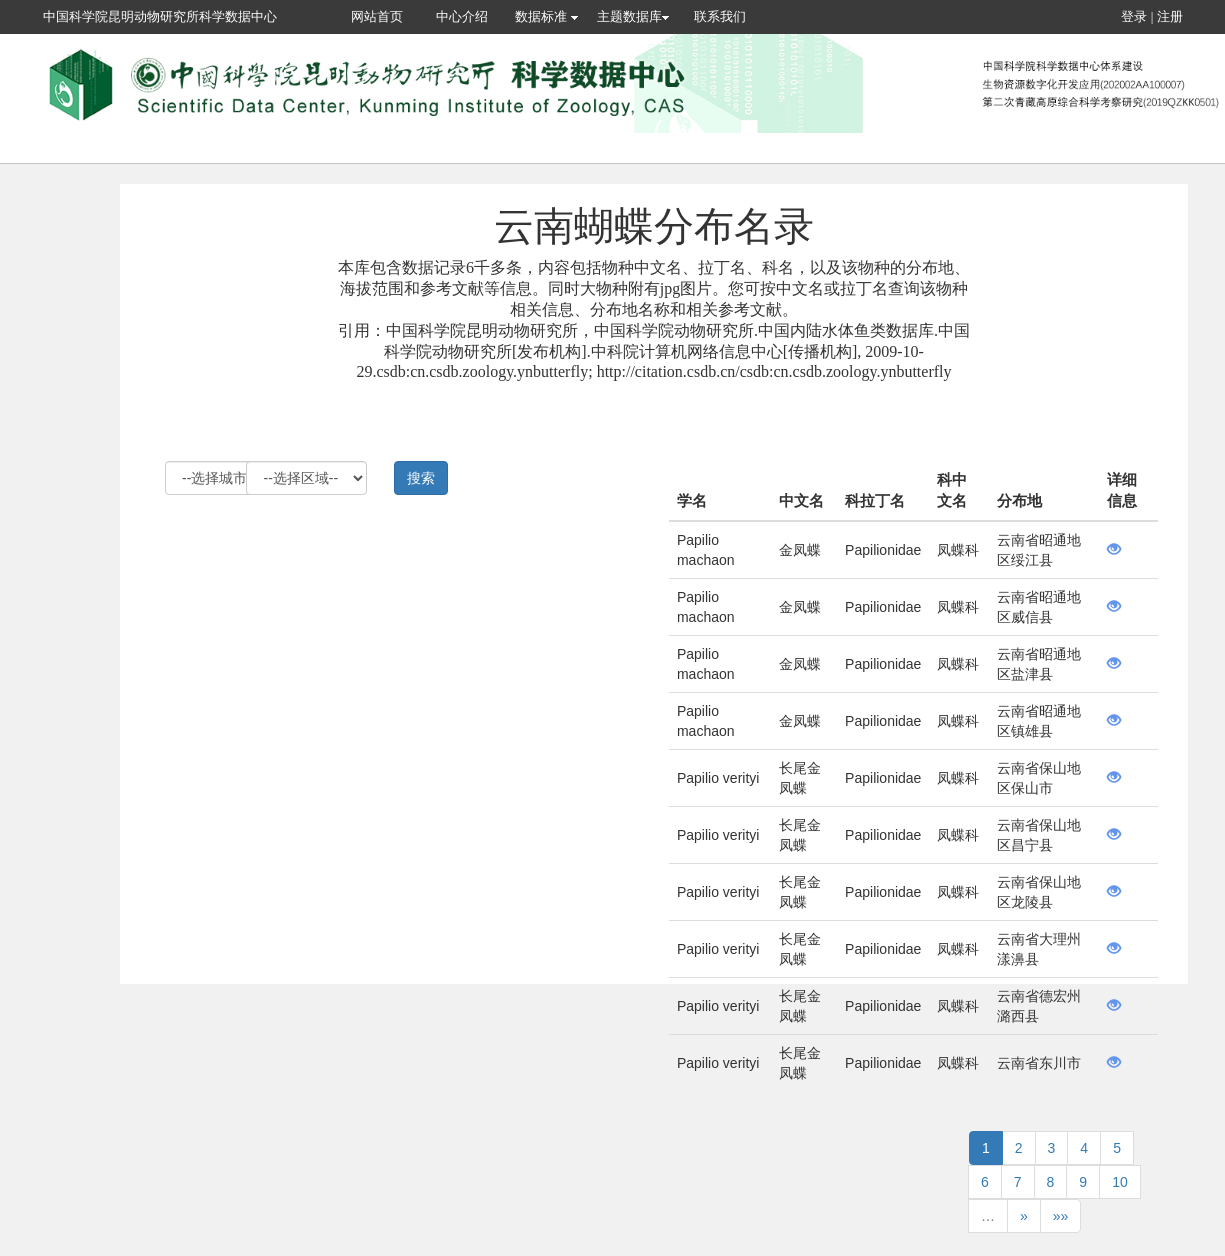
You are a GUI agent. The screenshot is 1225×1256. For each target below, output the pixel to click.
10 (1120, 1182)
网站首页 (377, 16)
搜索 (421, 478)
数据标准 (546, 16)
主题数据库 (633, 16)
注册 (1170, 16)
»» (1061, 1216)
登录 (1134, 16)
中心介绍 (462, 16)
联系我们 (720, 16)
